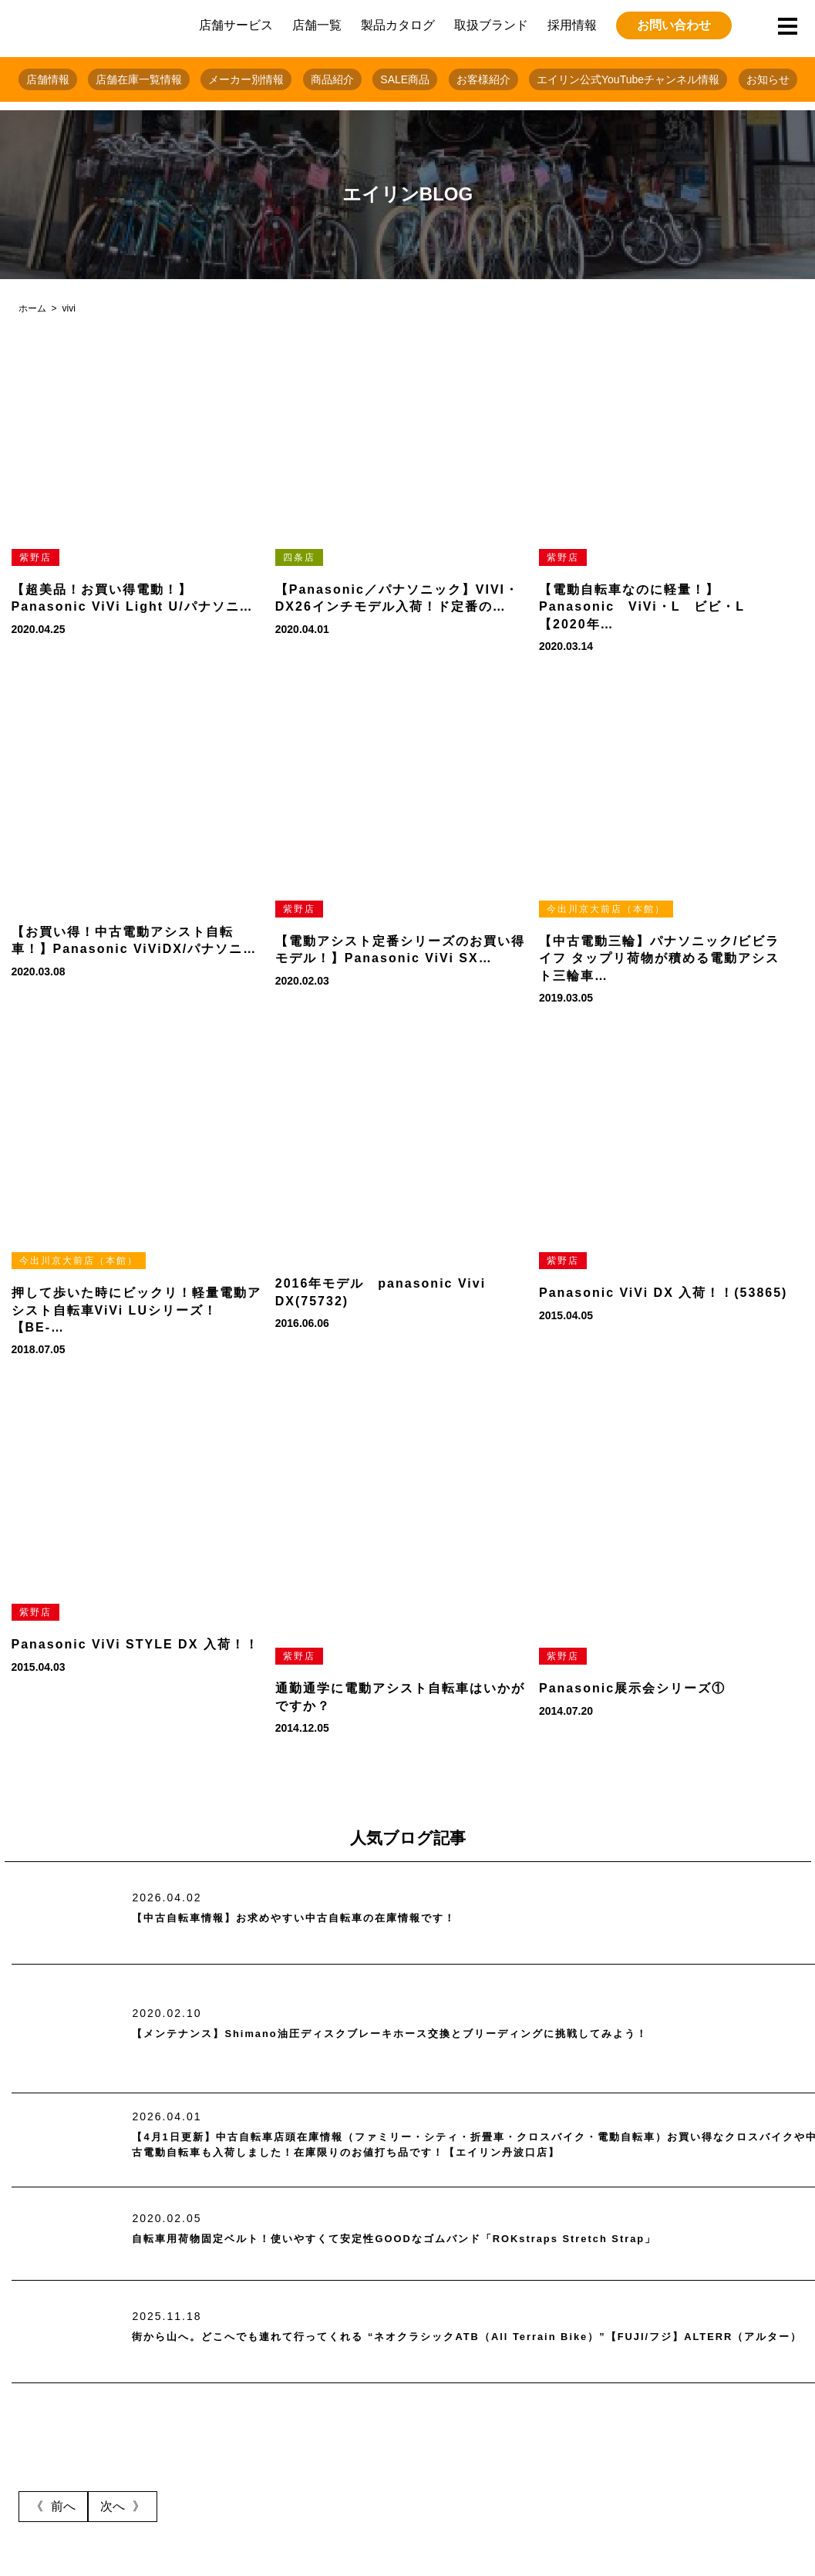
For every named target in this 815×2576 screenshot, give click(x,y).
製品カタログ (398, 25)
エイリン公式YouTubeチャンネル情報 (628, 79)
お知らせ (768, 79)
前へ (63, 2506)
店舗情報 (47, 79)
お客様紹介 (483, 79)
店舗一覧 (317, 25)
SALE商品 (404, 79)
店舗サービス (236, 25)
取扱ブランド (491, 25)
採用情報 (572, 25)
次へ (112, 2506)
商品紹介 (332, 79)
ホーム (32, 308)
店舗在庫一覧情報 (139, 79)
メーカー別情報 (246, 79)
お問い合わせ (674, 25)
